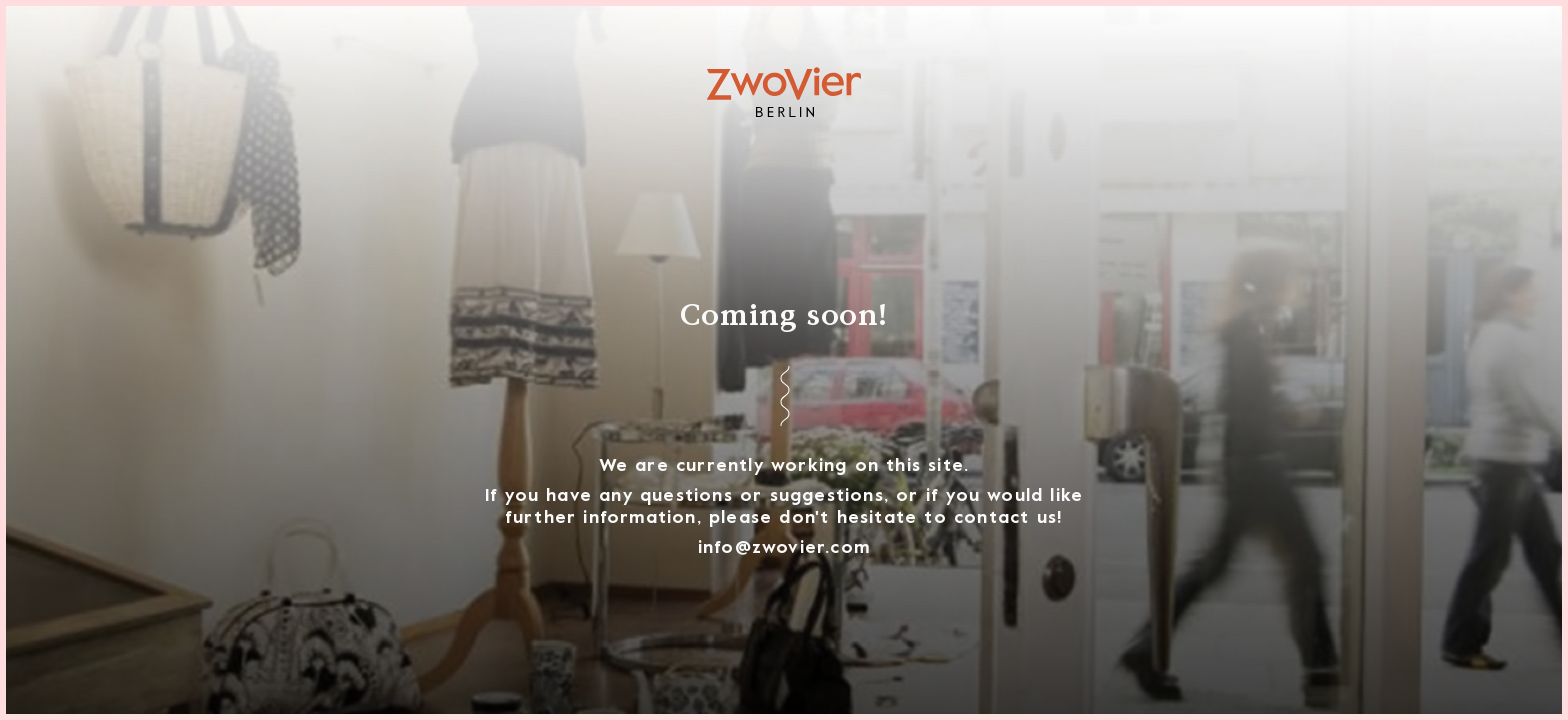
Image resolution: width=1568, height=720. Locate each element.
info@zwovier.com (784, 548)
